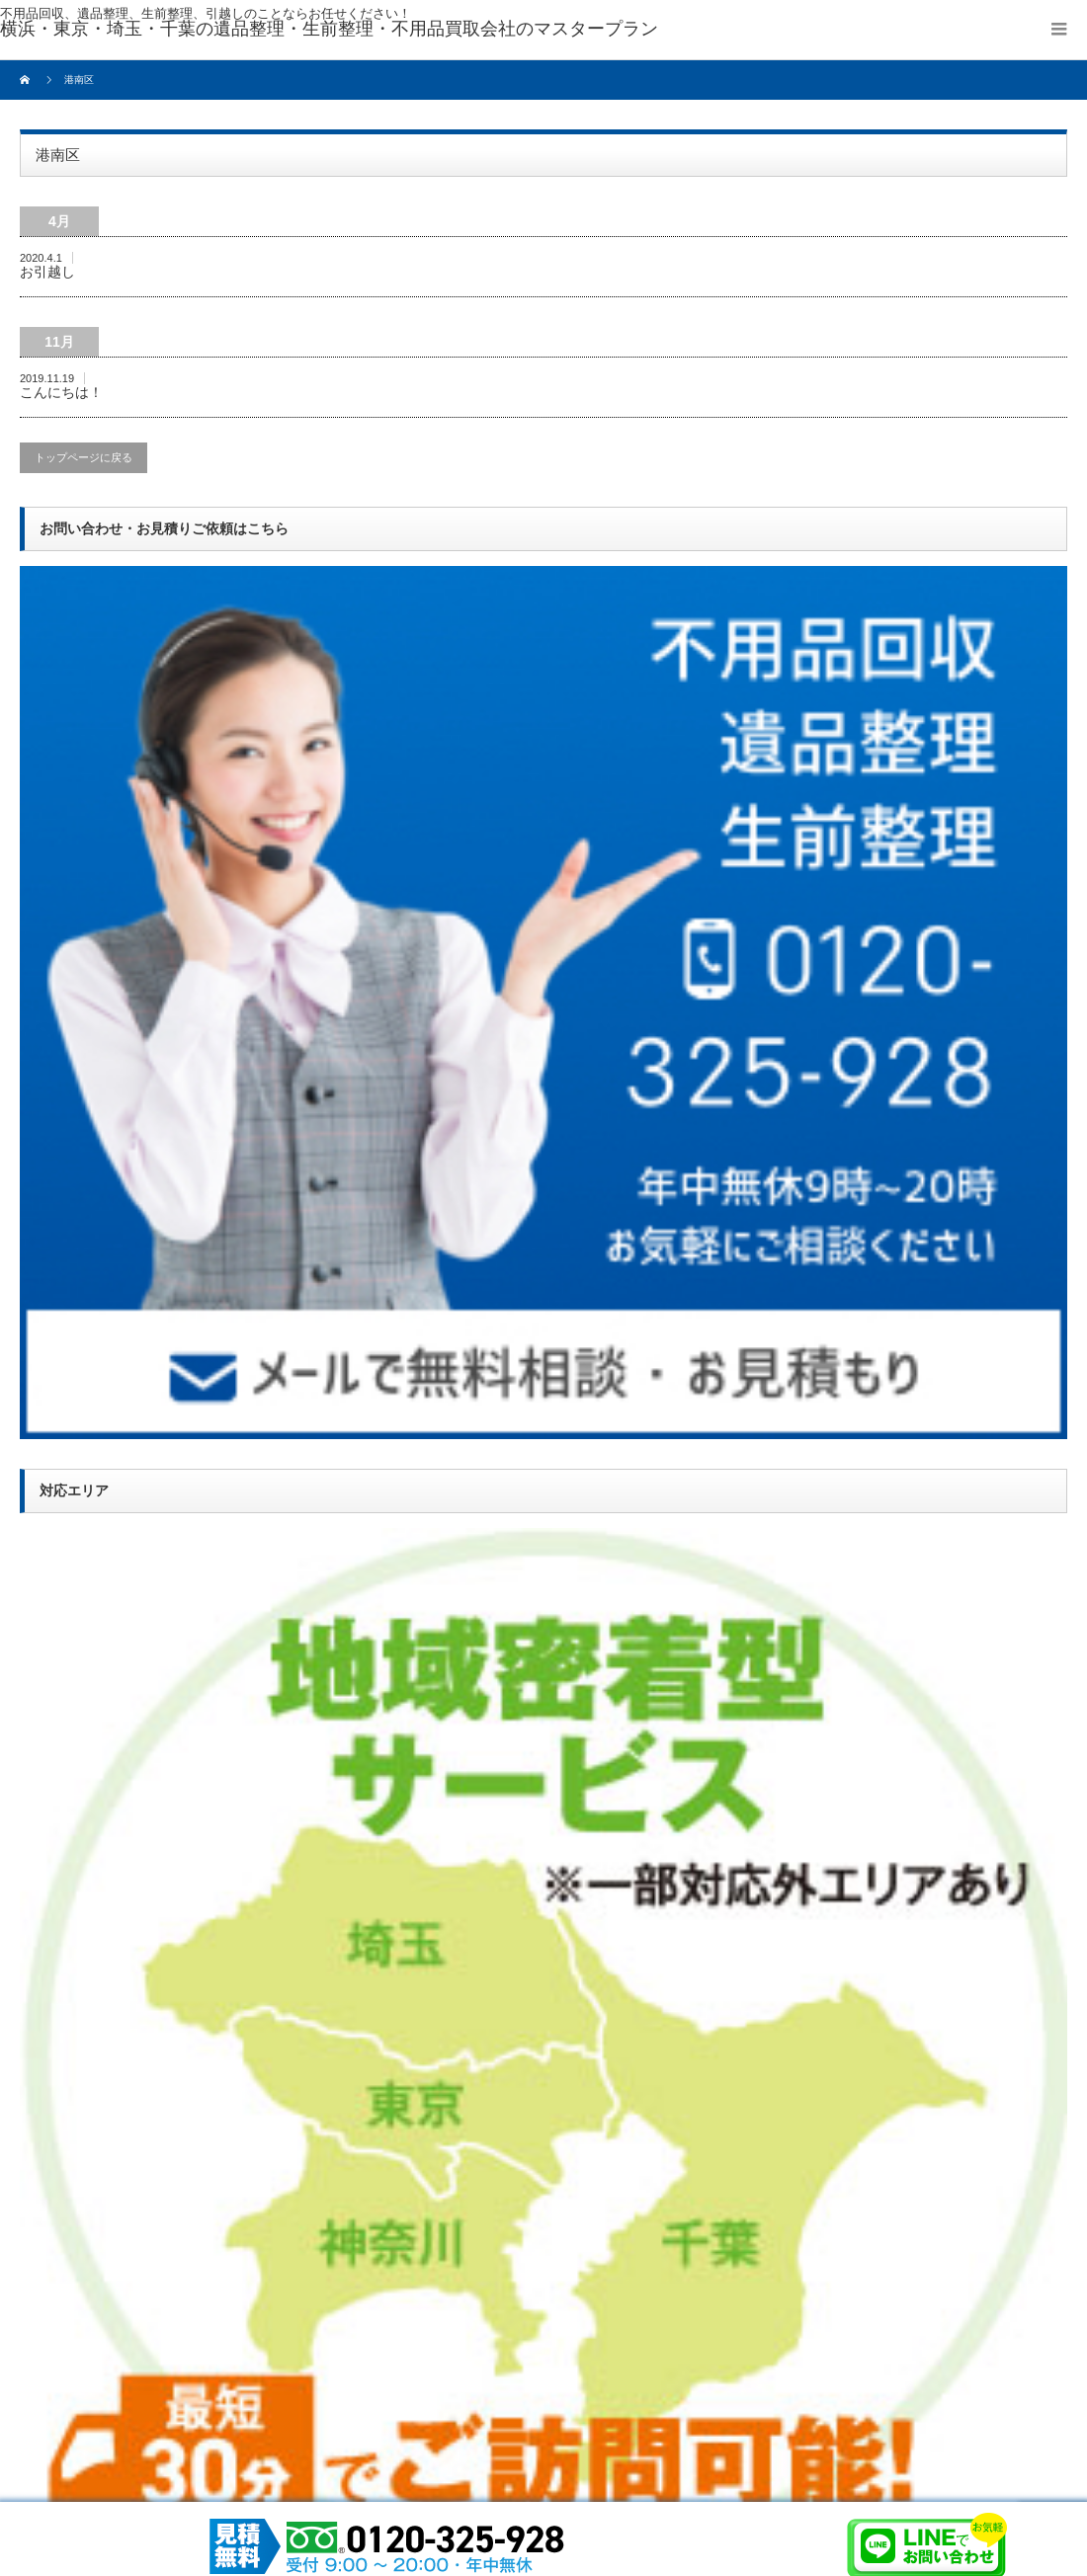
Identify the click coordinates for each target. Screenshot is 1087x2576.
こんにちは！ (61, 392)
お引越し (47, 272)
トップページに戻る (83, 457)
